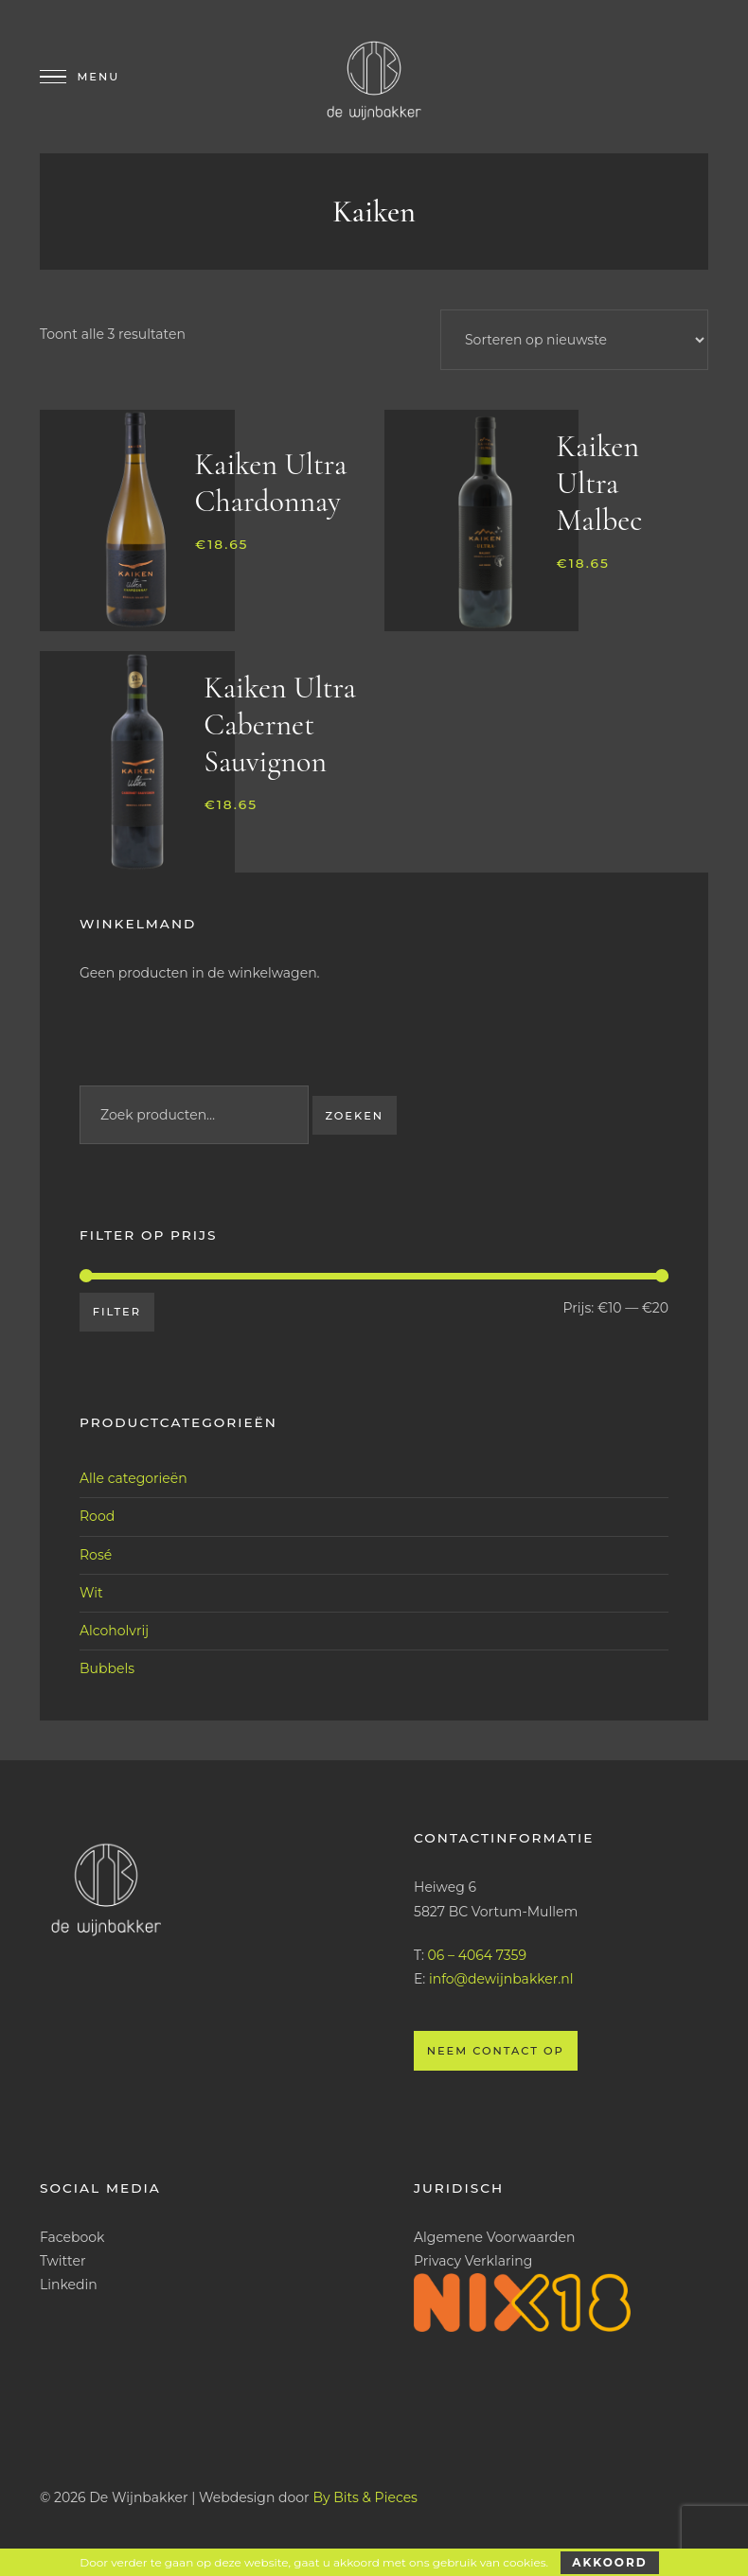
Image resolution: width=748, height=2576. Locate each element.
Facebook (72, 2237)
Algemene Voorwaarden (495, 2237)
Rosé (96, 1554)
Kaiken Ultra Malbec (600, 483)
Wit (91, 1592)
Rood (97, 1516)
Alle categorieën (133, 1478)
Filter (117, 1311)
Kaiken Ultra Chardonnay (271, 483)
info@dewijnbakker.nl (501, 1978)
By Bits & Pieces (365, 2497)
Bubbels (107, 1668)
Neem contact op (495, 2050)
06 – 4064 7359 (477, 1955)
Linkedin (69, 2284)
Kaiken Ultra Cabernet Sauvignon (280, 724)
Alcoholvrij (114, 1630)
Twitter (63, 2260)
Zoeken (354, 1115)
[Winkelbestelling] (574, 339)
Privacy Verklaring (473, 2260)
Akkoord (609, 2562)
